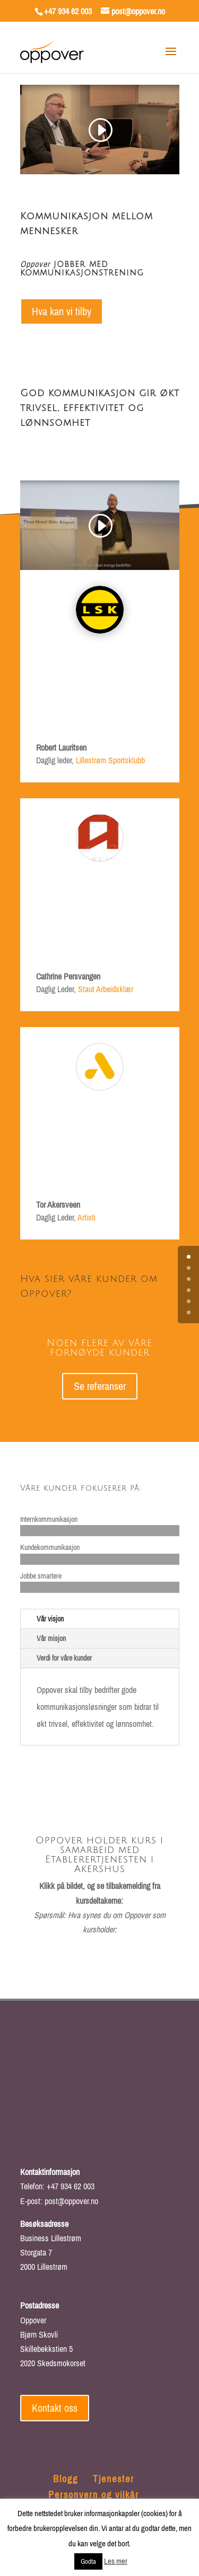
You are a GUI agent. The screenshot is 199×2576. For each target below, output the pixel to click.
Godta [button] (88, 2561)
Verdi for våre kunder (64, 1658)
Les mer (115, 2560)
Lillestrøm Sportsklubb (110, 760)
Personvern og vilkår (93, 2494)
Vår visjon (50, 1619)
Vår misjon (51, 1638)
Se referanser (100, 1386)
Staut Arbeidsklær (105, 989)
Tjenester (113, 2478)
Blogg (65, 2478)
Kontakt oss (54, 2408)
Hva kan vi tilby (61, 311)
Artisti (86, 1217)
